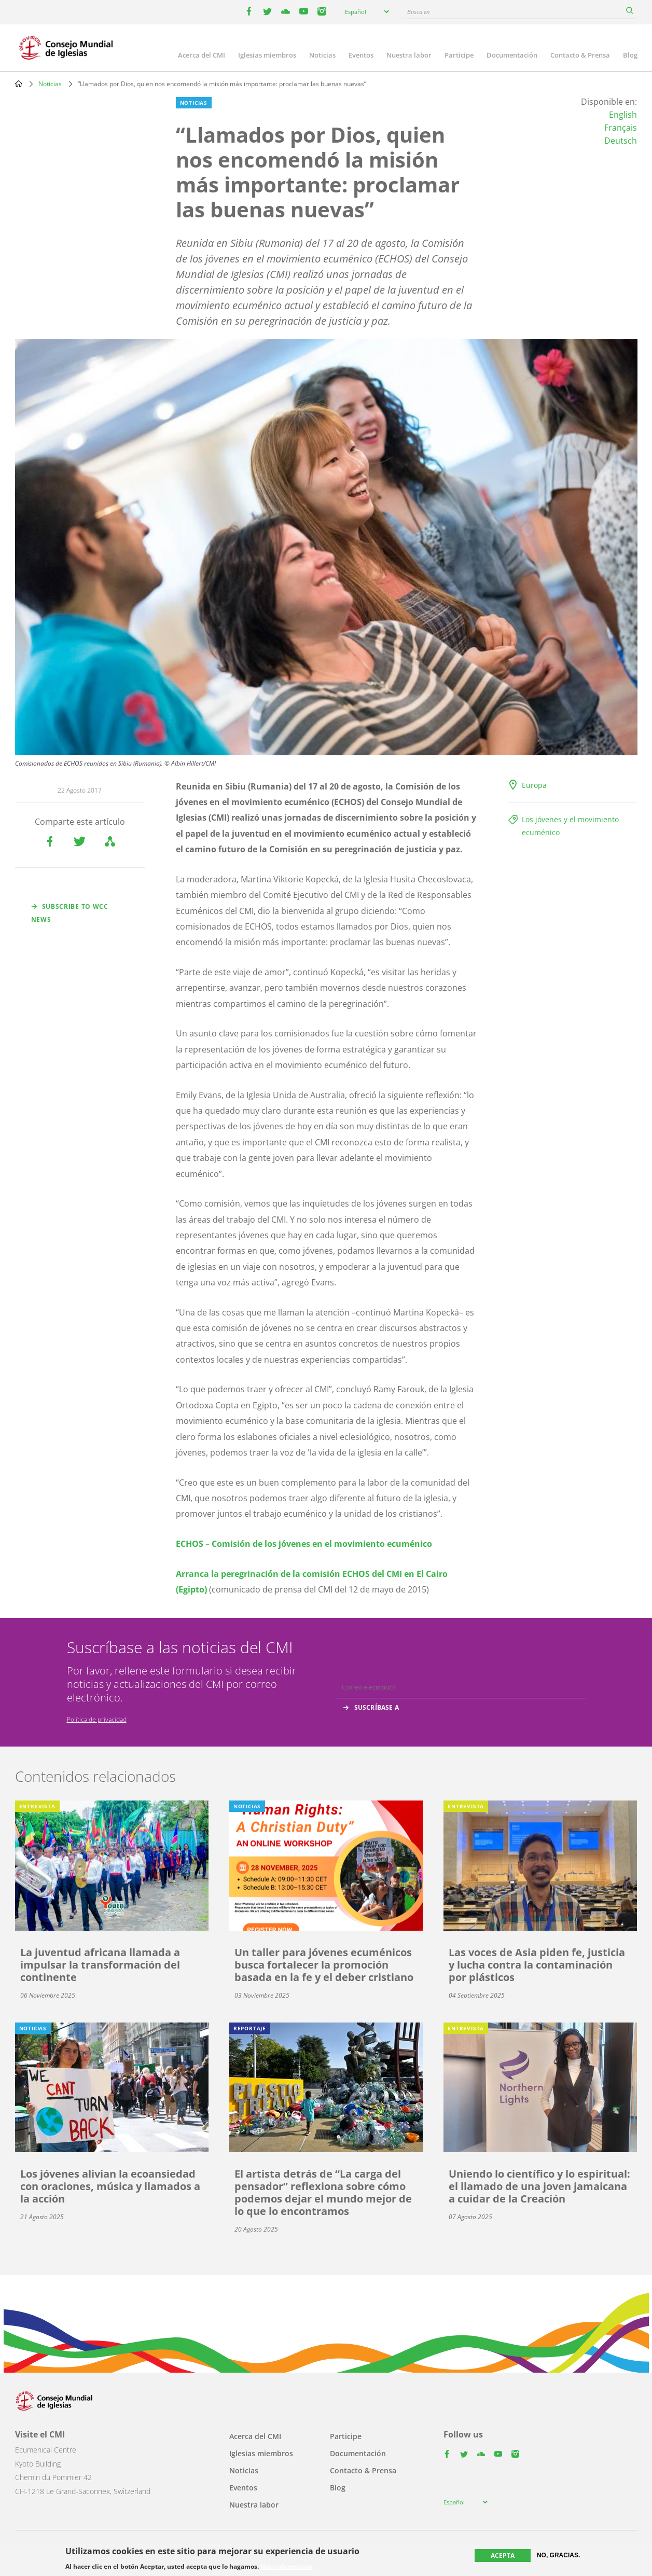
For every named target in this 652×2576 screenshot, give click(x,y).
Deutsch (620, 140)
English (623, 114)
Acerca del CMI (201, 55)
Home (18, 83)
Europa (534, 785)
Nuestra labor (409, 55)
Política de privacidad (97, 1719)
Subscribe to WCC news (69, 913)
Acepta (503, 2555)
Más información (287, 2566)
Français (620, 127)
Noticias (322, 55)
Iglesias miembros (267, 55)
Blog (630, 55)
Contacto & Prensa (580, 55)
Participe (459, 55)
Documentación (512, 55)
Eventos (361, 55)
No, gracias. (558, 2555)
